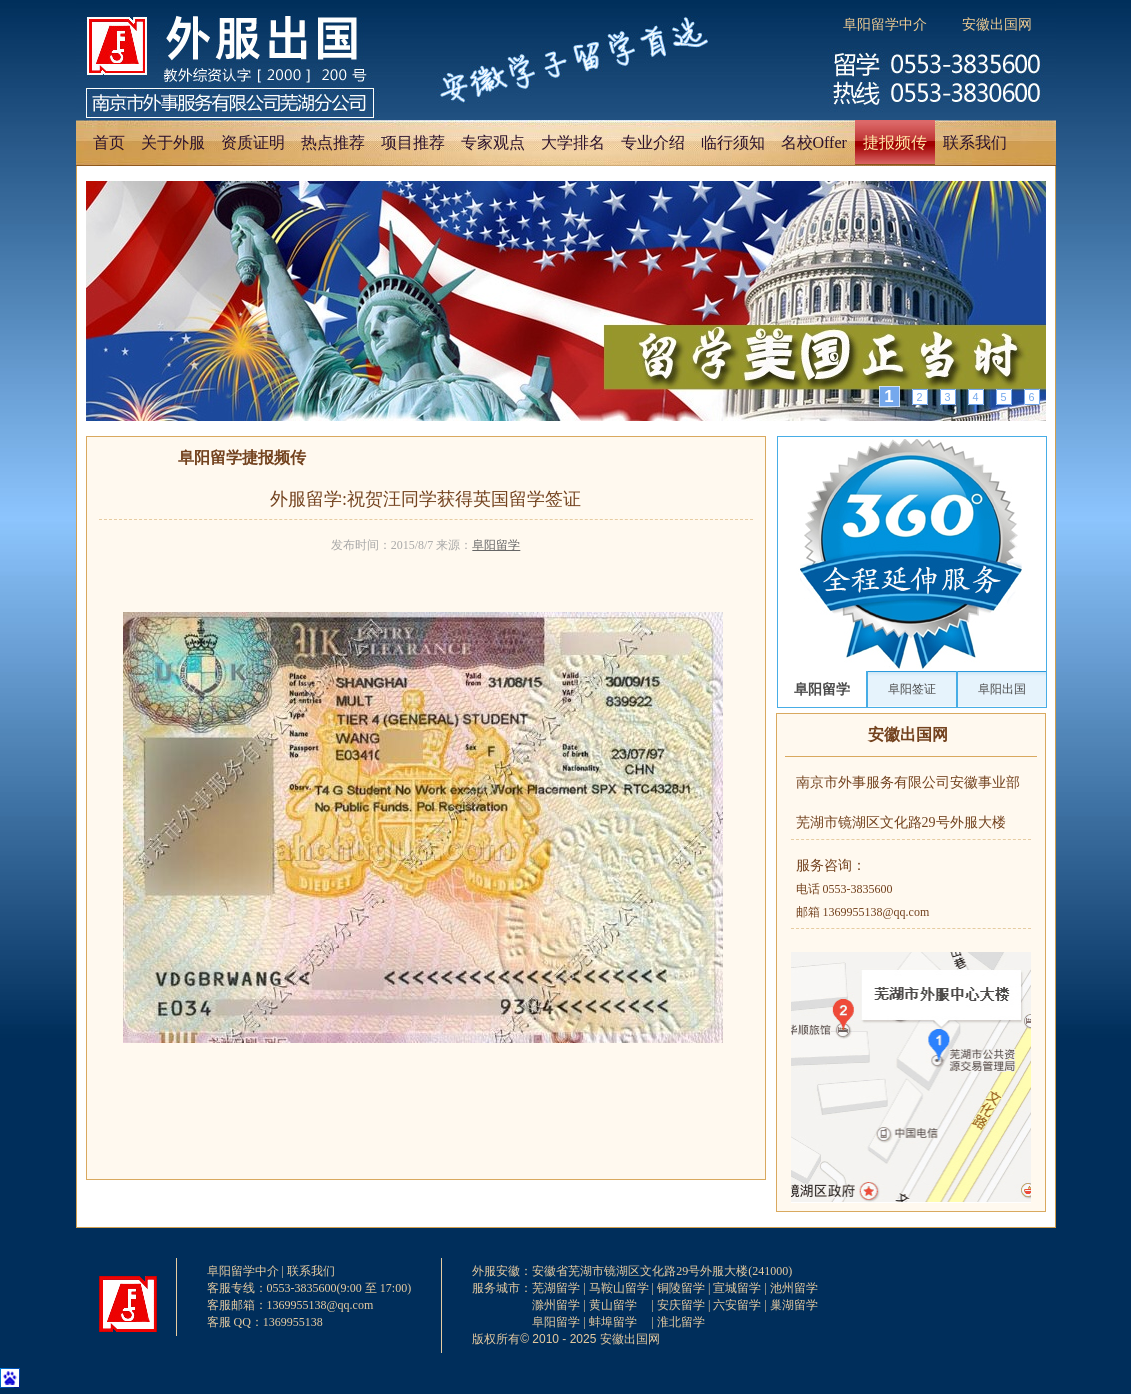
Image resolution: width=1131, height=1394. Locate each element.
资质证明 (253, 142)
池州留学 (794, 1288)
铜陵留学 (681, 1288)
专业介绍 (653, 142)
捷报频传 (895, 142)
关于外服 (173, 142)
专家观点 (493, 142)
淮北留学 (681, 1322)
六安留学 (737, 1305)
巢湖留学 (794, 1305)
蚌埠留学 (613, 1322)
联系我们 (975, 142)
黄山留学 (613, 1305)
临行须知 (733, 142)
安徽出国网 (997, 24)
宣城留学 (737, 1288)
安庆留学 (681, 1305)
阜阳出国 (1002, 689)
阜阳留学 (496, 545)
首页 (109, 142)
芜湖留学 (556, 1288)
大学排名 (573, 142)
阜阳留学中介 (885, 24)
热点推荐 (333, 142)
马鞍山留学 (619, 1288)
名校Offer (814, 142)
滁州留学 (556, 1305)
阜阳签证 (912, 689)
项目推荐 (413, 142)
